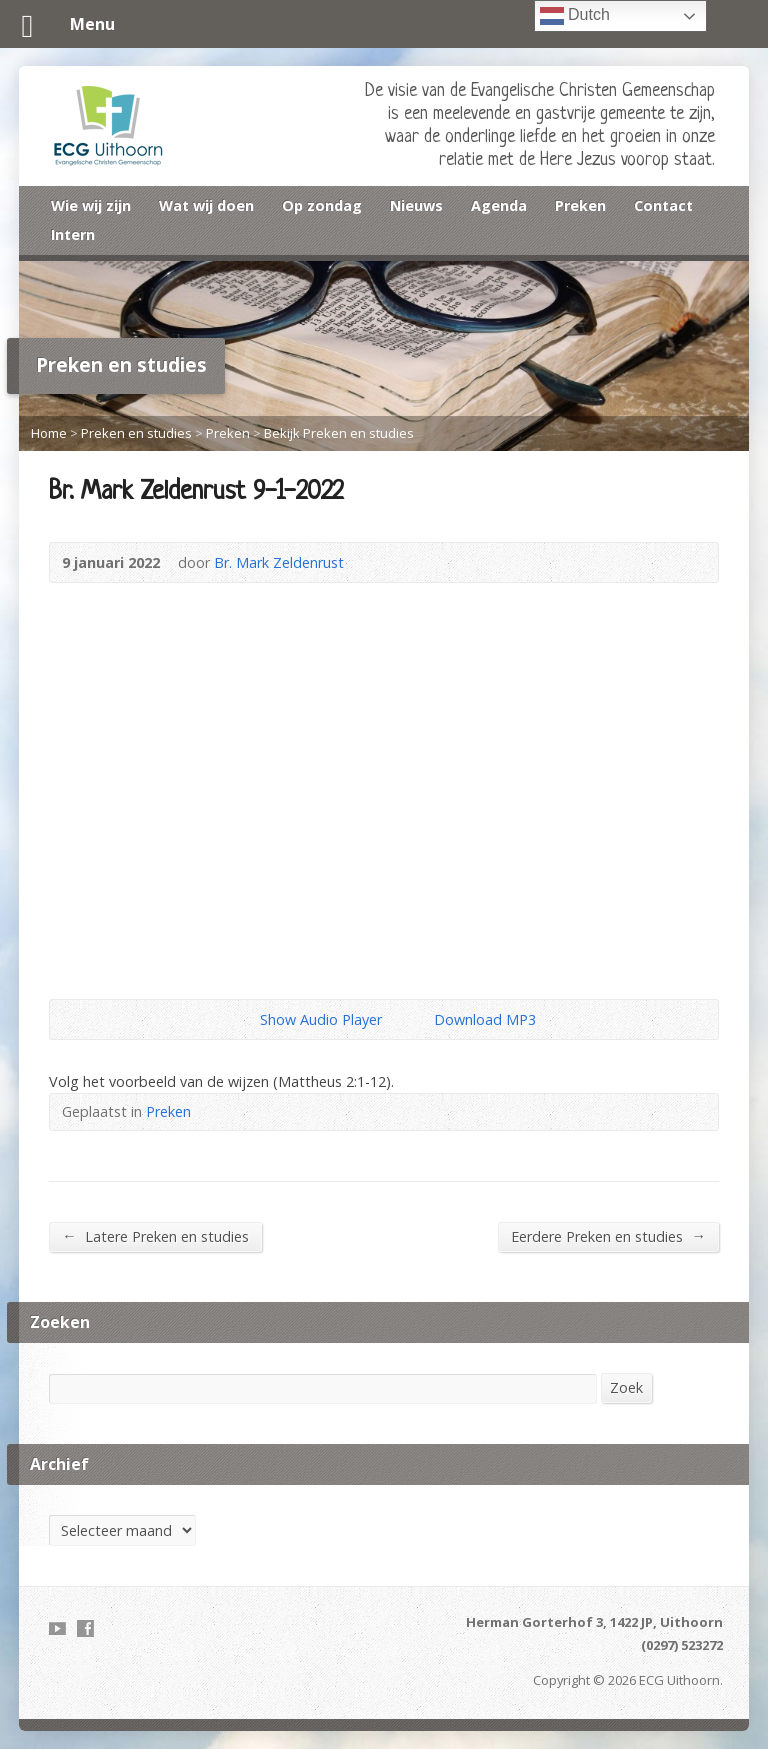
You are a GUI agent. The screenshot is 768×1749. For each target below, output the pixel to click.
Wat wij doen (206, 205)
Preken (580, 205)
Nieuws (416, 205)
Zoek (626, 1387)
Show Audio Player (243, 1019)
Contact (663, 205)
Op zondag (322, 205)
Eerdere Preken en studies (608, 1236)
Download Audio (417, 1019)
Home (49, 433)
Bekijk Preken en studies (339, 433)
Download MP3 (485, 1019)
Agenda (499, 205)
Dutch (575, 16)
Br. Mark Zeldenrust (279, 562)
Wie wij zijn (91, 205)
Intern (73, 234)
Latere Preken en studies (155, 1236)
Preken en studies (136, 433)
